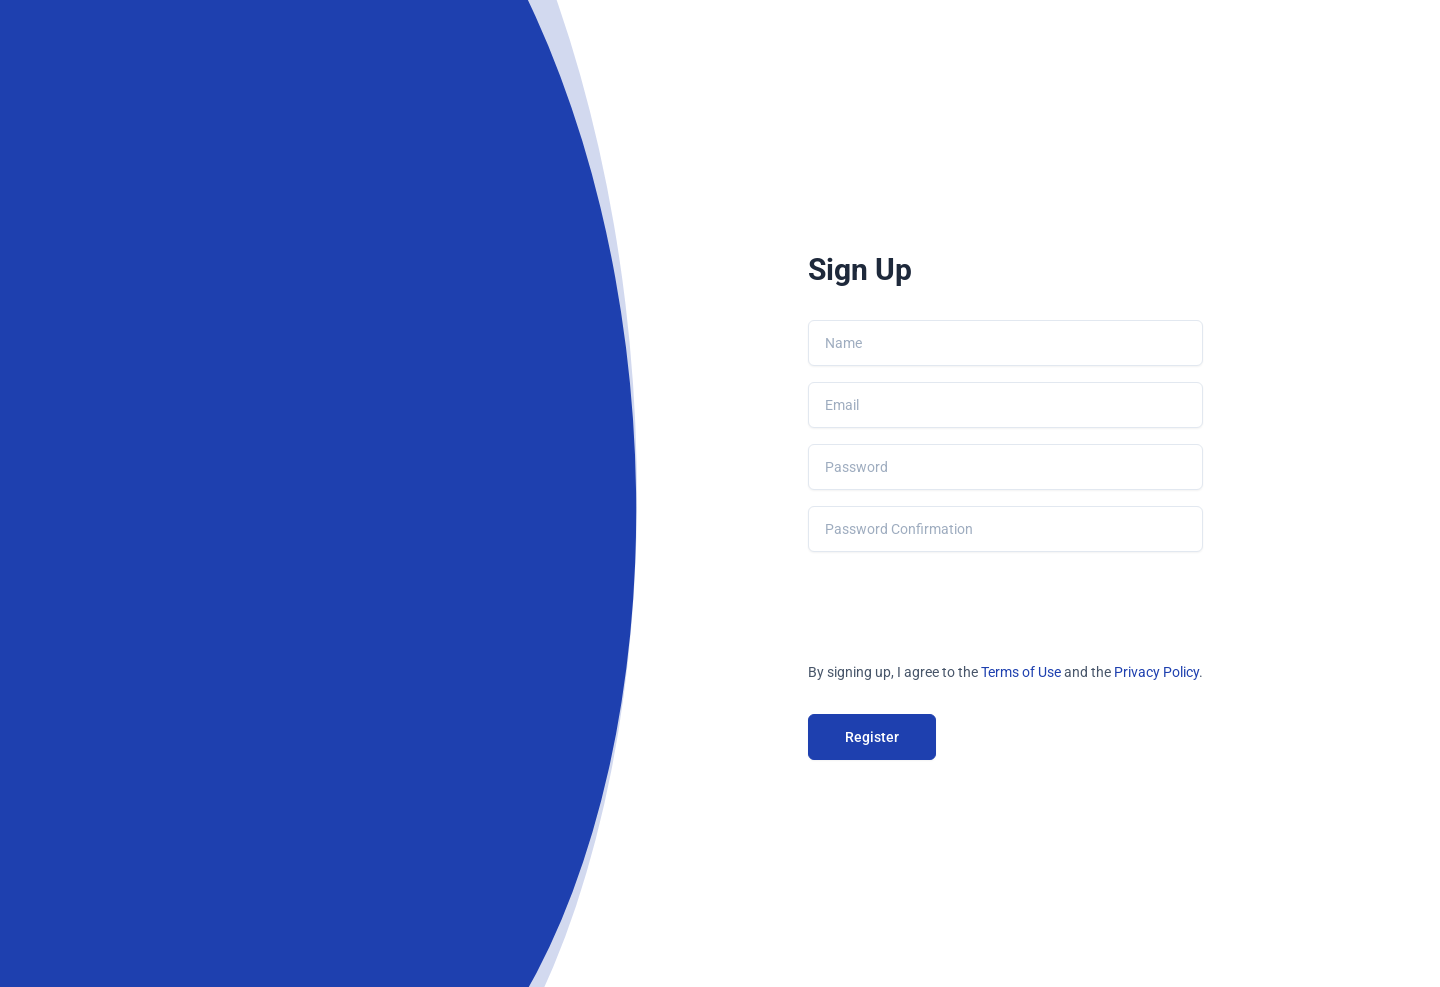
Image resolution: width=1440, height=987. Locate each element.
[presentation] (960, 607)
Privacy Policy (1156, 672)
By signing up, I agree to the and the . (1005, 672)
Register (872, 737)
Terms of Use (1021, 672)
